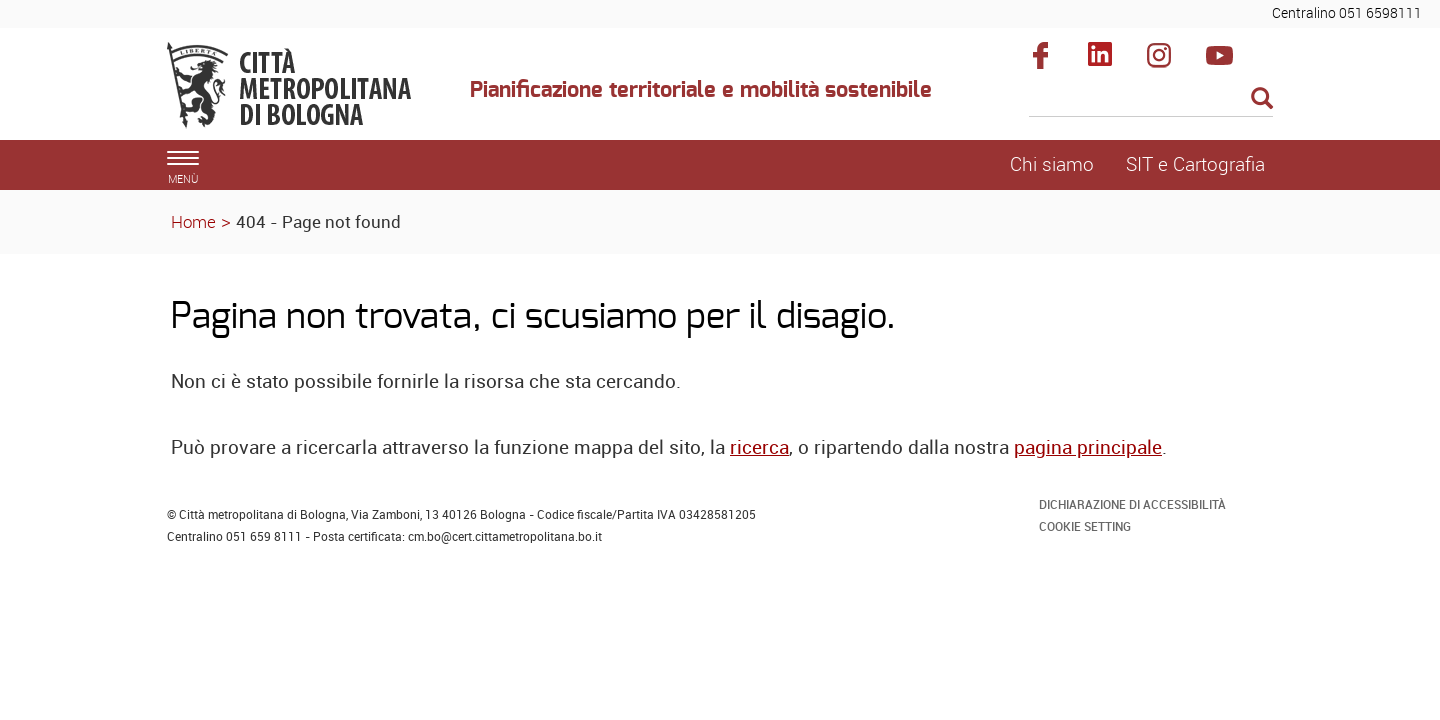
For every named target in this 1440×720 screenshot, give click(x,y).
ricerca (759, 447)
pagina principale (1088, 447)
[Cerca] (1151, 100)
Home (193, 221)
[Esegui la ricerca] (1262, 99)
